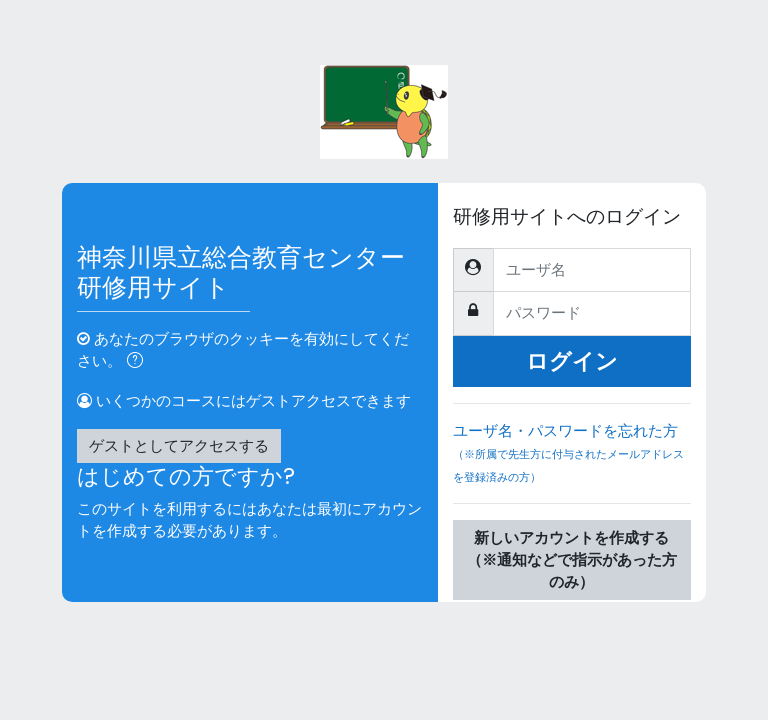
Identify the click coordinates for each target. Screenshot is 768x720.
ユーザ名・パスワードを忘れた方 (572, 462)
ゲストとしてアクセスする (179, 445)
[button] (139, 362)
